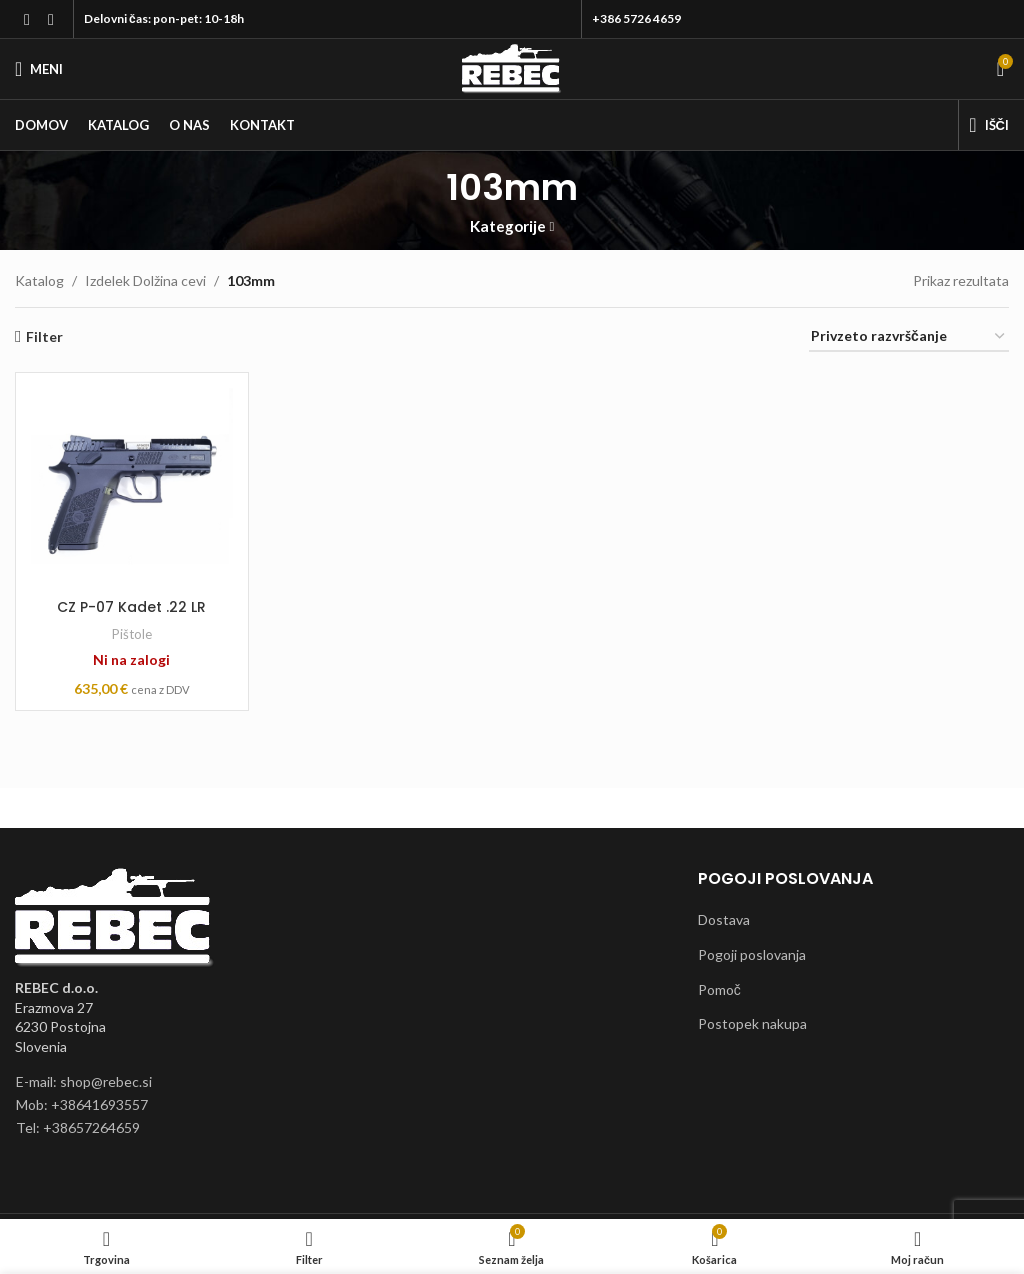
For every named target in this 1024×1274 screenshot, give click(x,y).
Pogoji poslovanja (752, 954)
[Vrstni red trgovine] (909, 337)
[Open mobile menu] (39, 69)
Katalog (39, 280)
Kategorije (508, 226)
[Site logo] (512, 67)
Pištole (132, 634)
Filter (44, 337)
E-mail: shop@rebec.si (84, 1081)
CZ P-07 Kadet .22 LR (131, 607)
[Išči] (989, 125)
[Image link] (115, 916)
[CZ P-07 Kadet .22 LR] (132, 489)
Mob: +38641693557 (82, 1104)
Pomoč (719, 989)
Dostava (724, 919)
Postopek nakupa (752, 1023)
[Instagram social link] (51, 19)
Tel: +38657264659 (78, 1127)
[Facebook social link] (27, 19)
